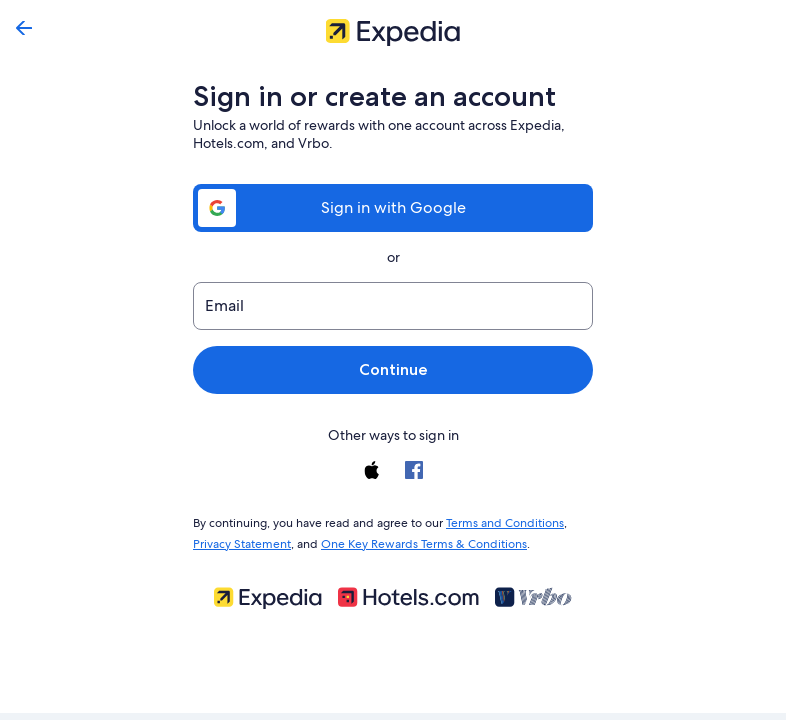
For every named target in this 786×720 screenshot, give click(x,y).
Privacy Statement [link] (241, 540)
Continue (393, 369)
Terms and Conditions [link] (495, 521)
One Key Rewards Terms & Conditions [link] (418, 540)
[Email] (393, 306)
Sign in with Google (393, 207)
